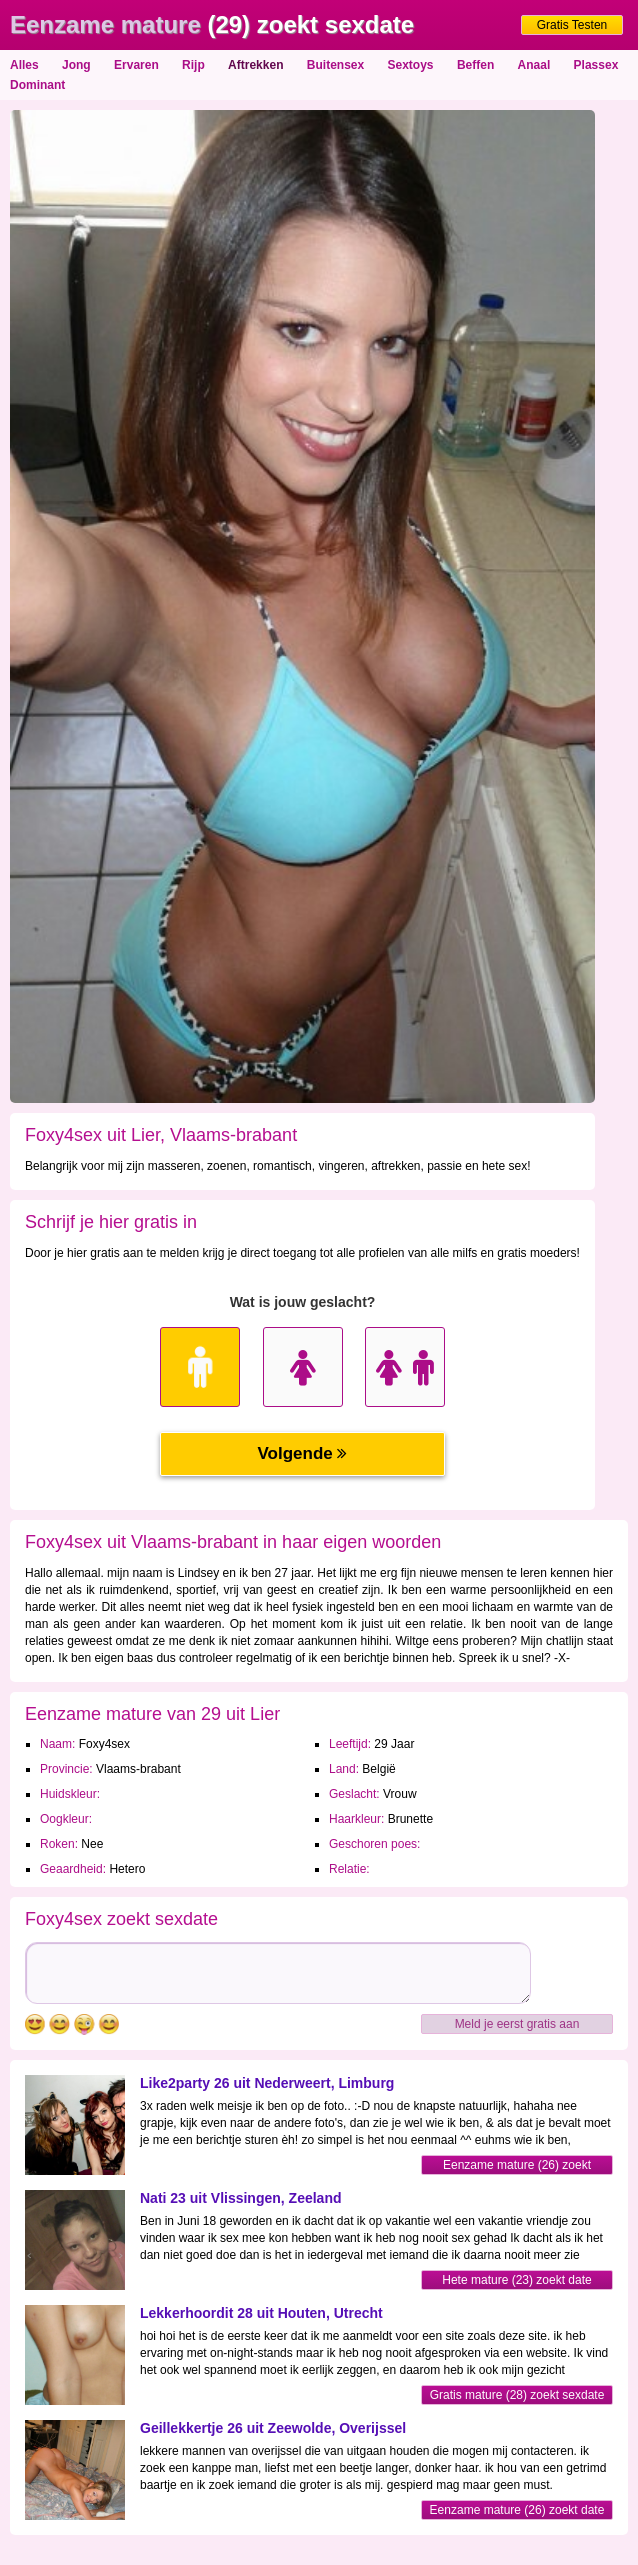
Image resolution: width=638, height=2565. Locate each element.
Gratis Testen (572, 25)
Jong (76, 65)
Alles (24, 65)
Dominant (37, 85)
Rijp (193, 65)
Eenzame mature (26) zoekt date (517, 2510)
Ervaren (136, 65)
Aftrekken (255, 65)
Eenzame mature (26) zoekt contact (517, 2166)
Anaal (534, 65)
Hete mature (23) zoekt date (516, 2280)
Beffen (475, 65)
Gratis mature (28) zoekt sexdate (517, 2395)
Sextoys (411, 65)
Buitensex (335, 65)
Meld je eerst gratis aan (517, 2024)
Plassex (596, 65)
